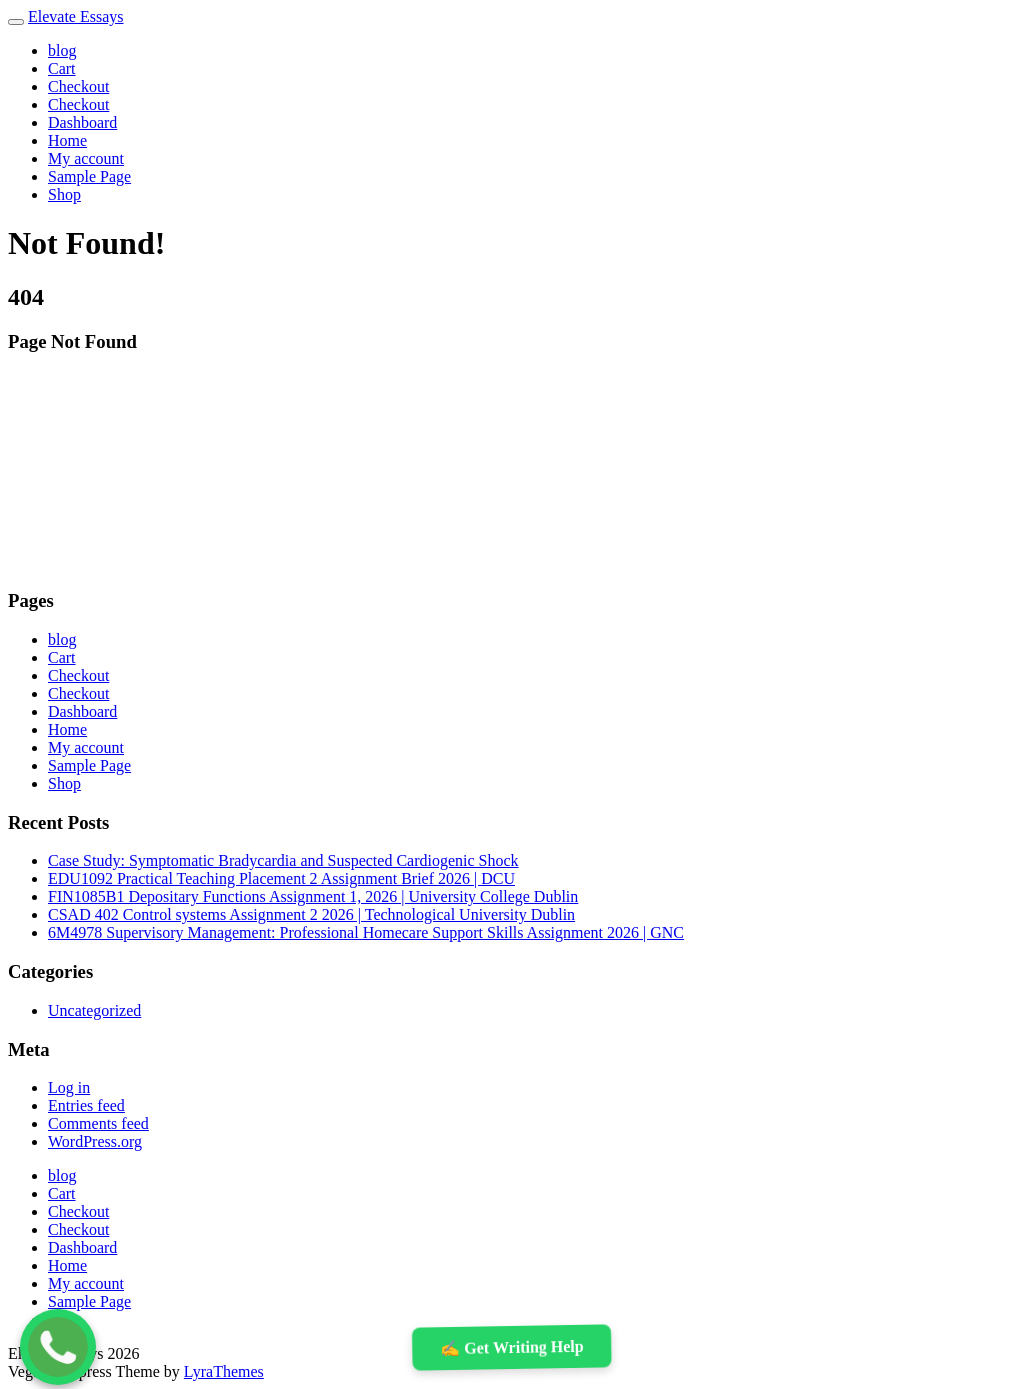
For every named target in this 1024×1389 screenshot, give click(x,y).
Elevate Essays (76, 16)
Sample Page (89, 176)
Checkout (78, 86)
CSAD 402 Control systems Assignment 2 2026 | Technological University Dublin (311, 914)
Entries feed (86, 1105)
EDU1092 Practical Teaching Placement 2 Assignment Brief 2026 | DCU (281, 878)
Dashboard (82, 122)
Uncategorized (94, 1010)
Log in (69, 1087)
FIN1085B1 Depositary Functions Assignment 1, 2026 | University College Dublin (313, 896)
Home (67, 140)
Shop (64, 194)
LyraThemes (224, 1371)
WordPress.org (95, 1141)
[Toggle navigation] (16, 22)
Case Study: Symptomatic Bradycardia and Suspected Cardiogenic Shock (283, 860)
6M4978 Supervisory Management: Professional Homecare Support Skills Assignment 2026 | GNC (366, 932)
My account (86, 158)
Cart (62, 68)
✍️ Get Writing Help (512, 1347)
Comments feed (98, 1123)
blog (62, 50)
